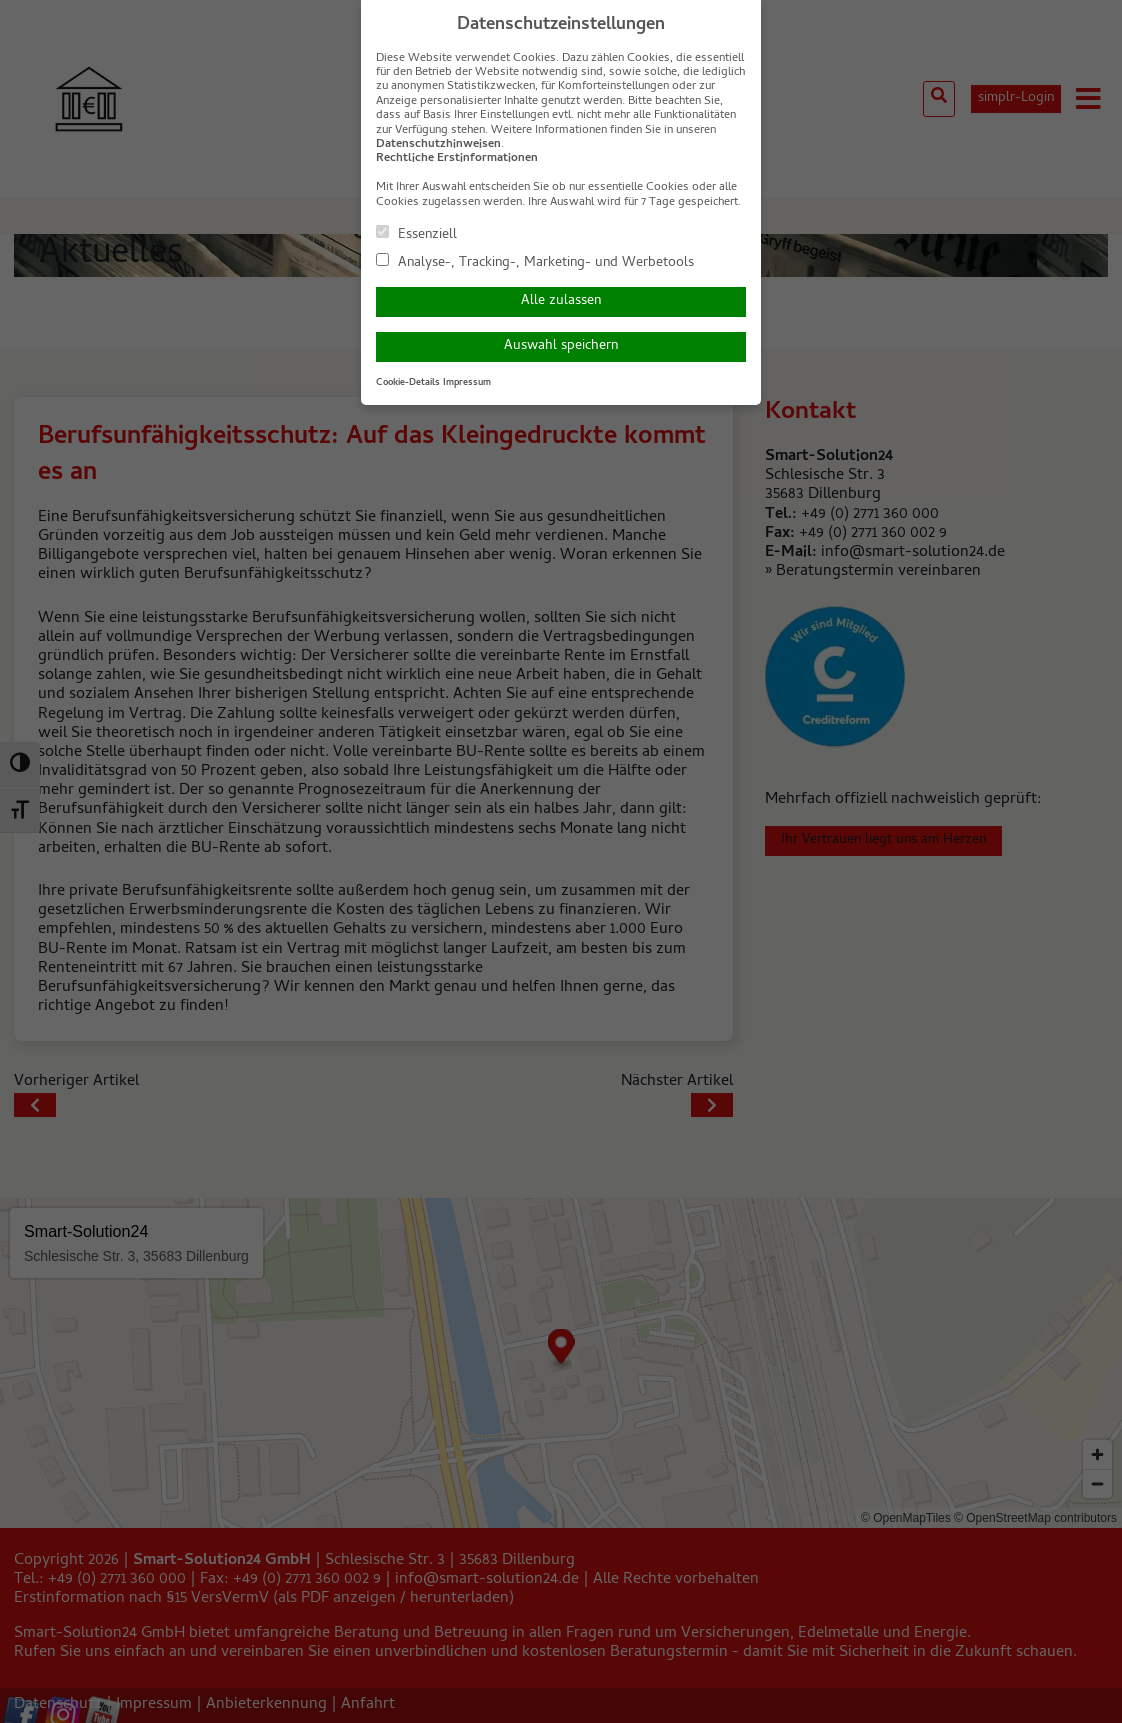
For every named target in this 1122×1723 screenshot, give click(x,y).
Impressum (467, 383)
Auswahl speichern (561, 346)
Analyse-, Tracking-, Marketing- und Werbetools (535, 262)
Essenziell (416, 234)
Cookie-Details (408, 383)
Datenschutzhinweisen (438, 145)
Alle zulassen (561, 301)
